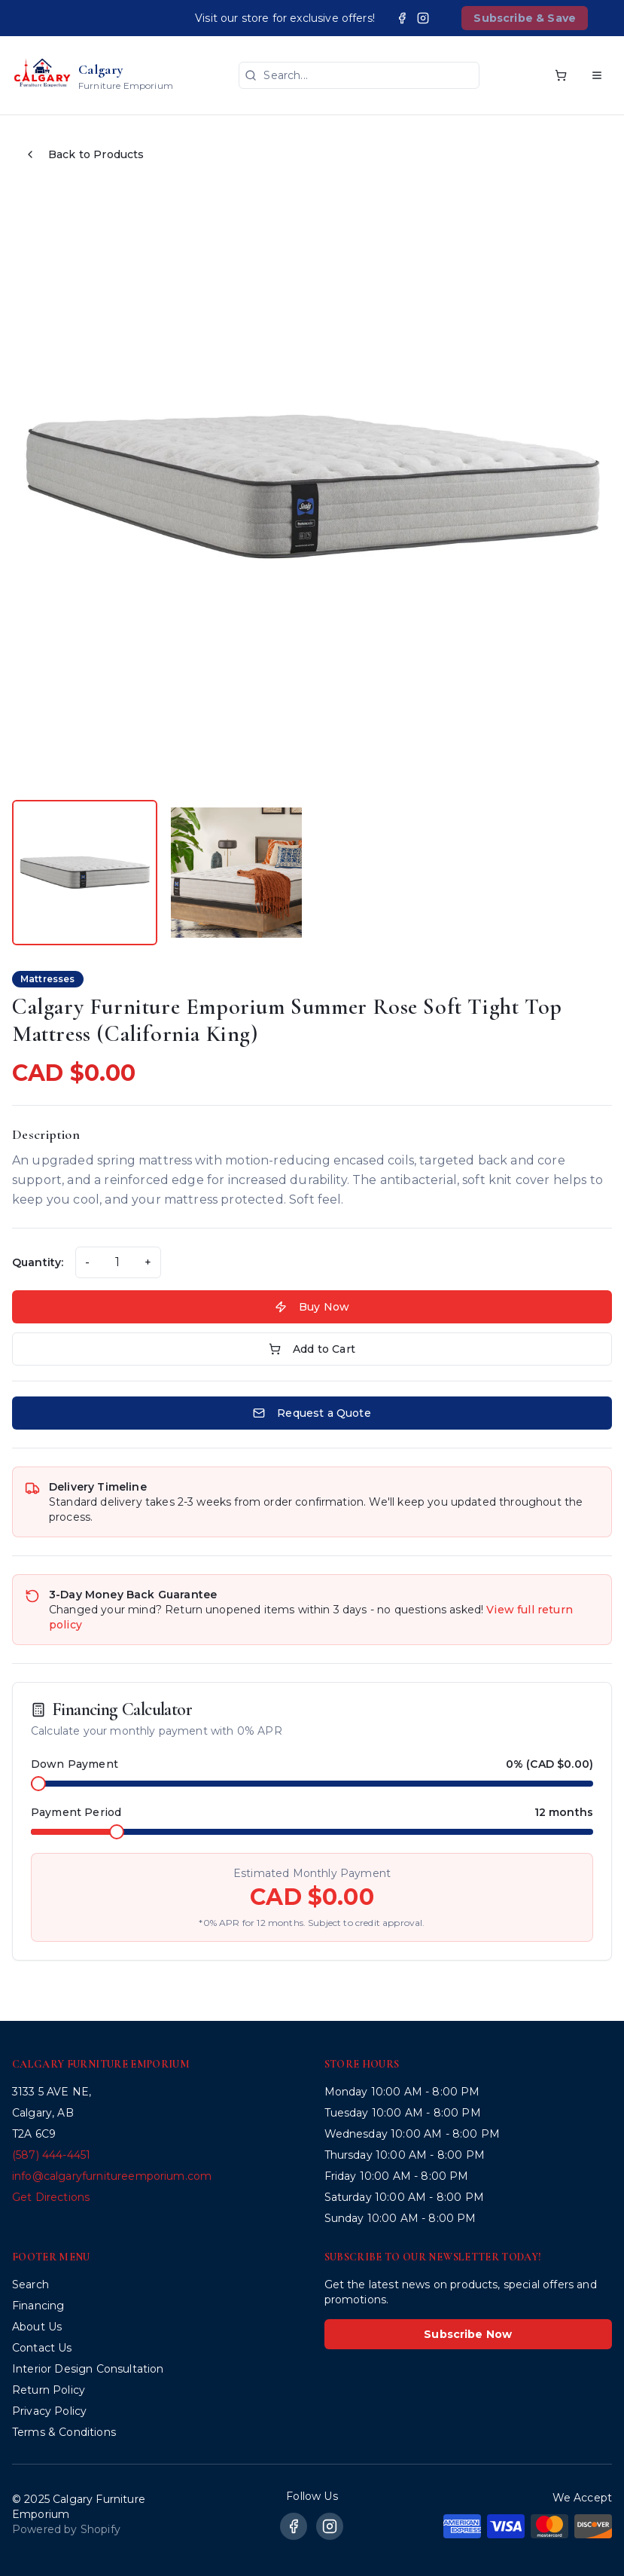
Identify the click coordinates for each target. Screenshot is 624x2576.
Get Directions (51, 2197)
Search (30, 2284)
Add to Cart (312, 1349)
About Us (37, 2326)
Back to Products (84, 154)
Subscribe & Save (524, 18)
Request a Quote (311, 1413)
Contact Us (42, 2348)
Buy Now (312, 1307)
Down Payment (74, 1764)
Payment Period (76, 1812)
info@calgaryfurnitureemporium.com (112, 2176)
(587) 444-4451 (51, 2155)
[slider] (38, 1783)
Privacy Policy (49, 2411)
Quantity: (37, 1262)
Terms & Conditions (64, 2432)
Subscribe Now (468, 2334)
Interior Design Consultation (87, 2369)
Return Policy (48, 2390)
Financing (38, 2305)
